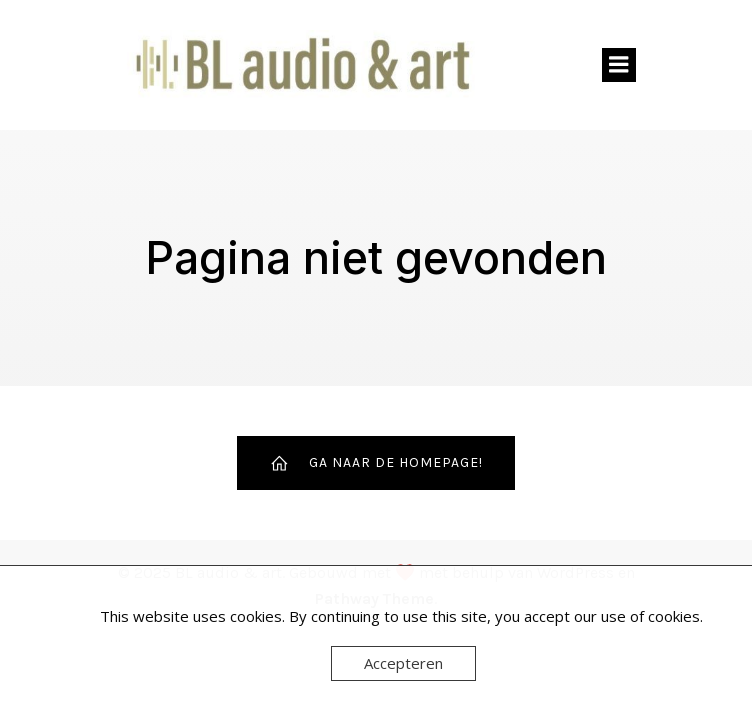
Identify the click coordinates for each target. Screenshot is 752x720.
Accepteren (403, 663)
